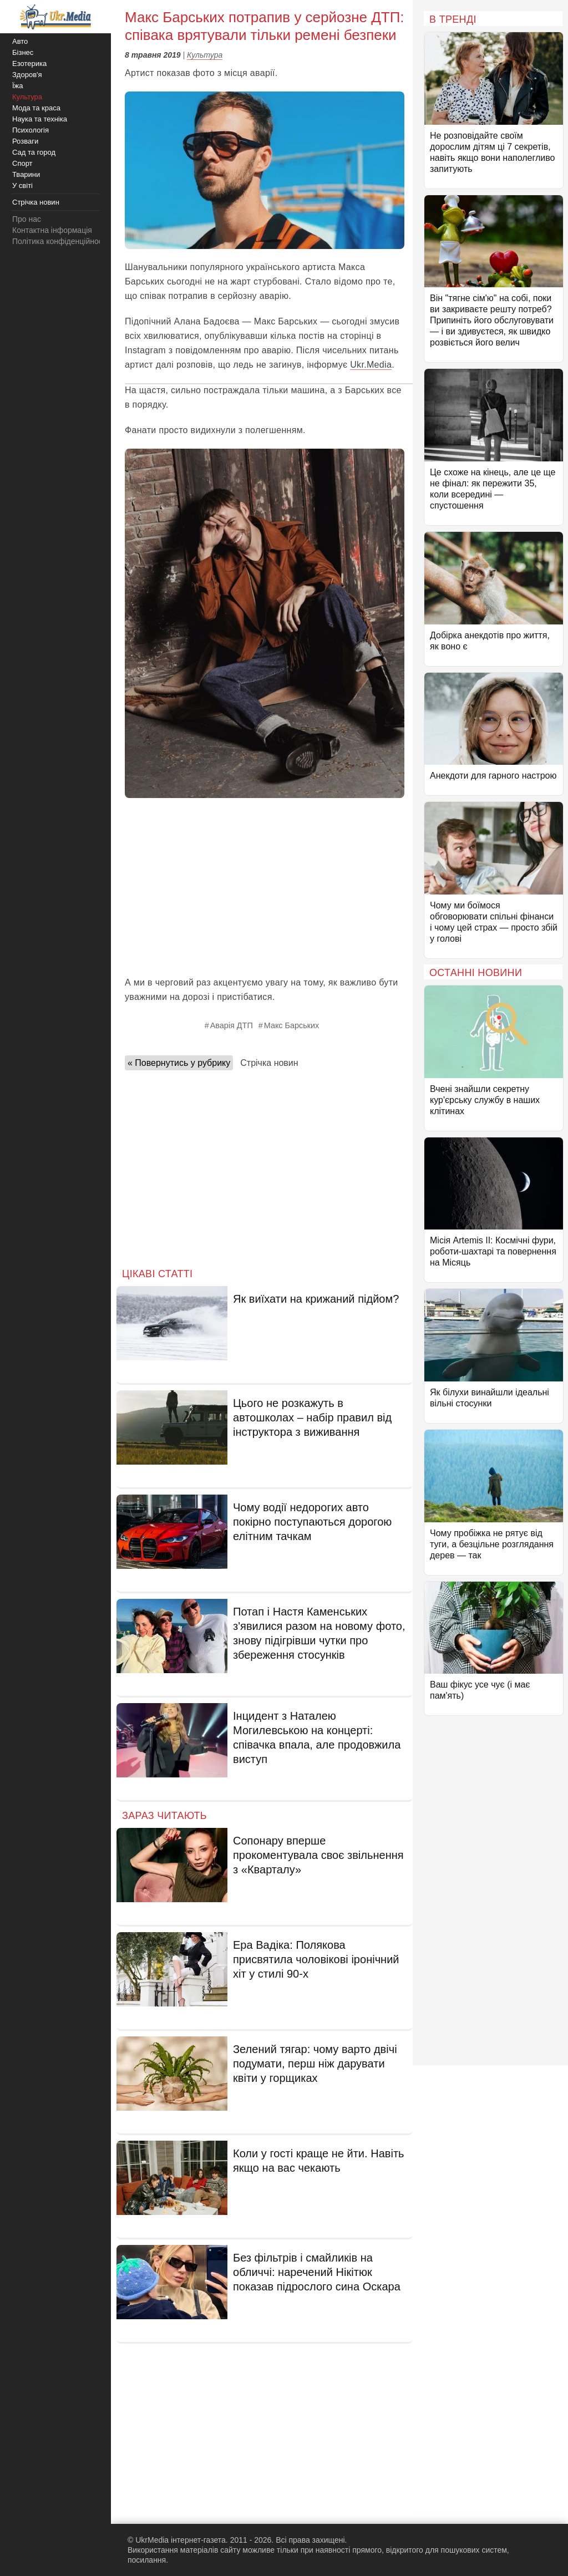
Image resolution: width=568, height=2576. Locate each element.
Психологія (30, 130)
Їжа (17, 86)
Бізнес (22, 52)
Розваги (25, 141)
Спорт (22, 163)
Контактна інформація (52, 230)
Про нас (26, 219)
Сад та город (33, 152)
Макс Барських (291, 1025)
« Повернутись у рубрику (179, 1063)
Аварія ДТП (231, 1025)
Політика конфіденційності (60, 241)
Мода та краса (36, 108)
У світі (22, 185)
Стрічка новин (269, 1063)
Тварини (26, 174)
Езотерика (29, 63)
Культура (204, 54)
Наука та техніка (39, 119)
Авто (20, 41)
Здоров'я (27, 74)
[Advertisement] (264, 886)
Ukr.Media (371, 364)
